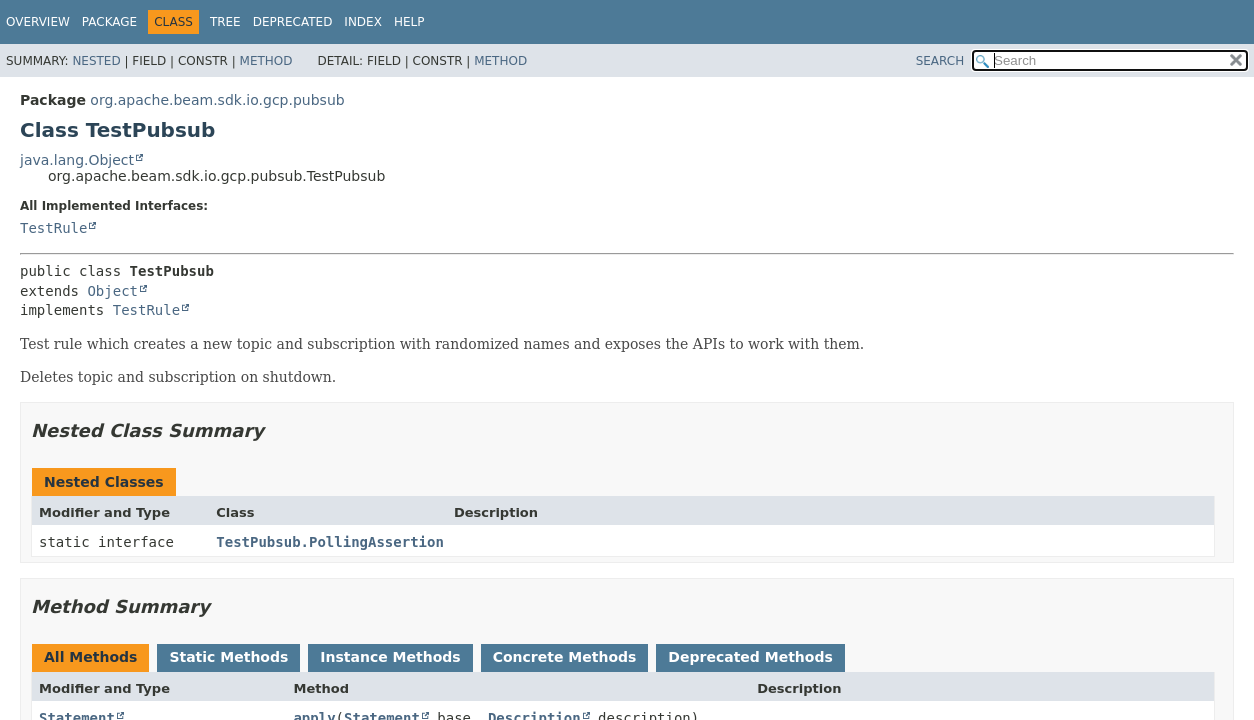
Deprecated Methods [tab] (750, 657)
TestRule (53, 228)
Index (363, 22)
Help (409, 22)
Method (266, 61)
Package (109, 22)
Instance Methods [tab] (390, 657)
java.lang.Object (77, 160)
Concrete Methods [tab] (565, 657)
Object (112, 291)
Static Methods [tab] (228, 657)
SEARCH (940, 61)
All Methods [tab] (90, 657)
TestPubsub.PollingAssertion (330, 542)
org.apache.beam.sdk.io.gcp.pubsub (217, 100)
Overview (38, 22)
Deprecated (293, 22)
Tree (225, 22)
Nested (96, 61)
